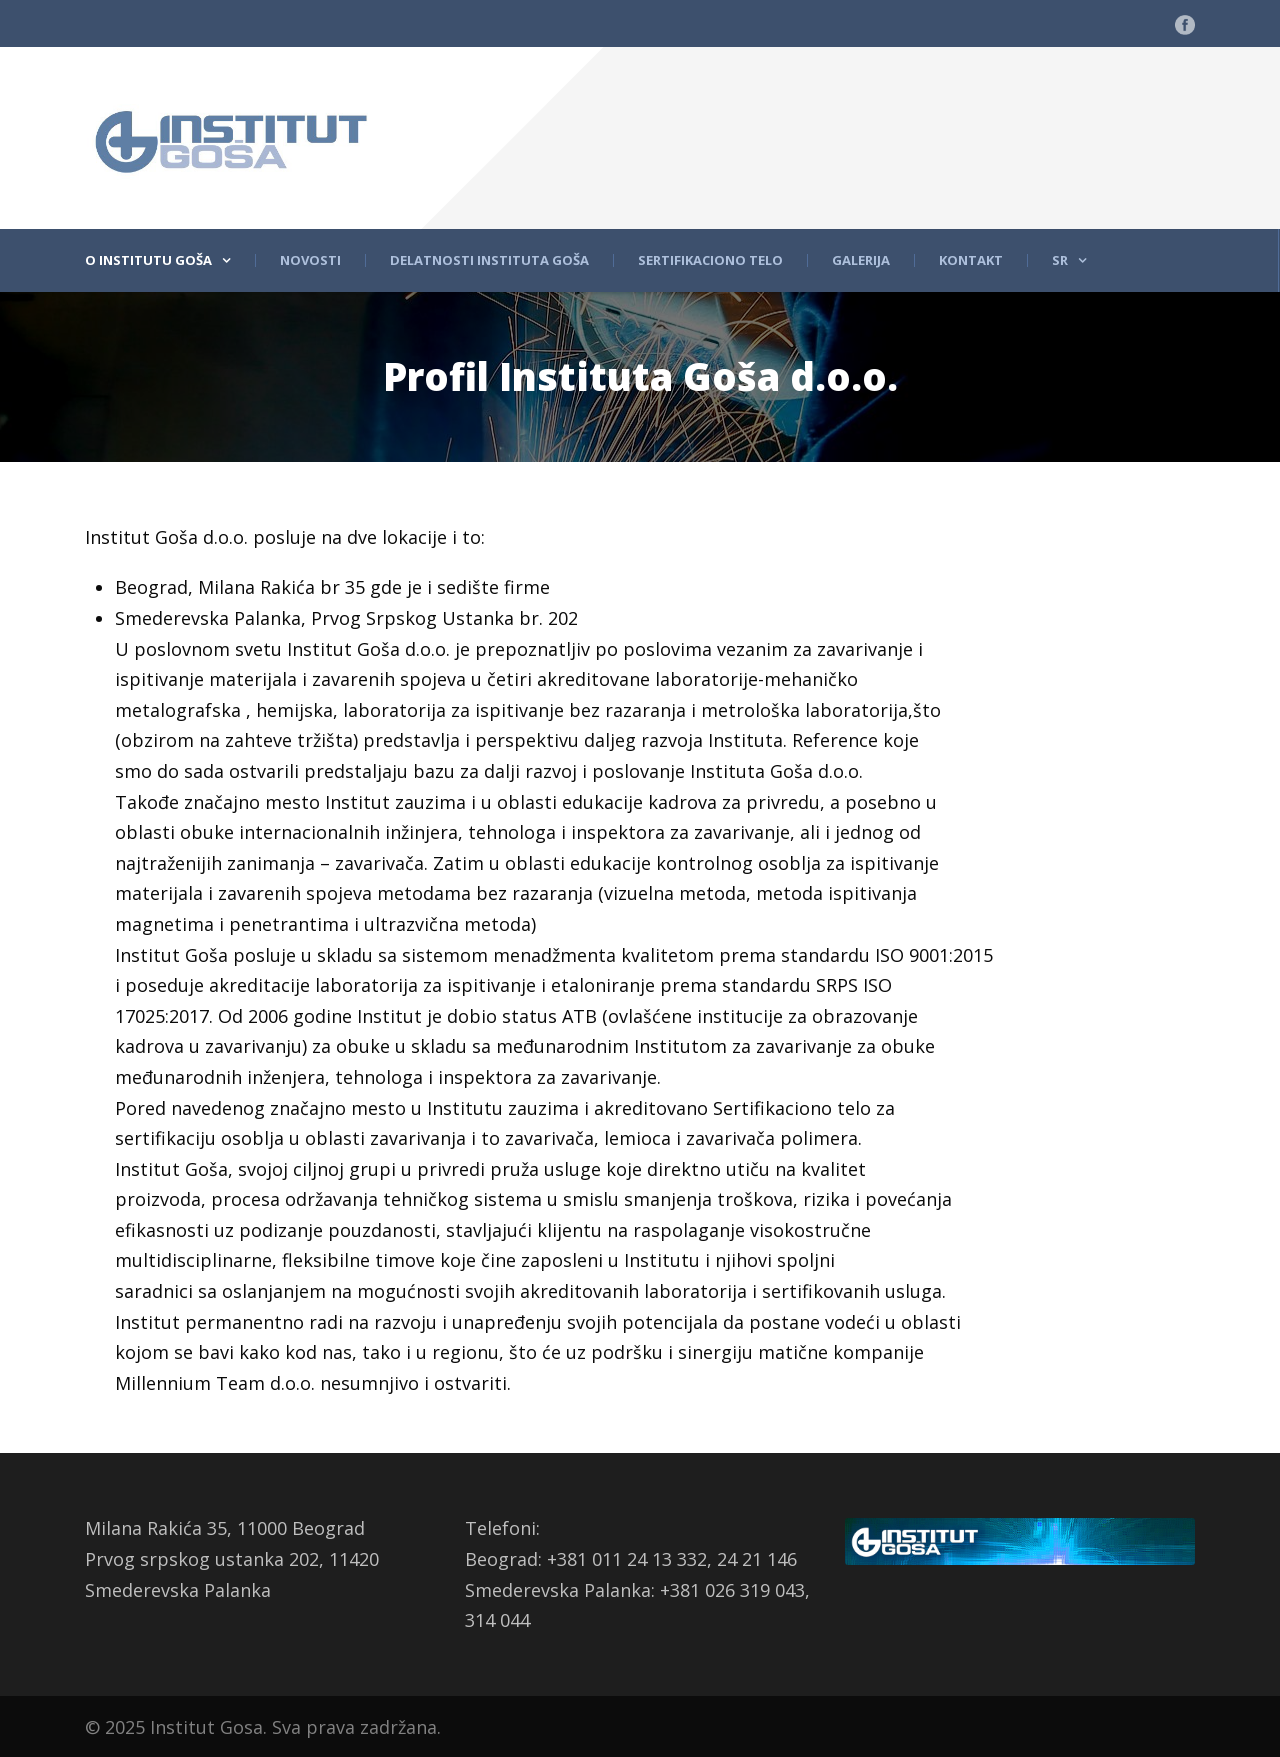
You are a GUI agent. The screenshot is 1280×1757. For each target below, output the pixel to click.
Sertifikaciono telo (710, 260)
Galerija (861, 260)
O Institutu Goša (148, 260)
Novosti (310, 260)
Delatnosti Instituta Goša (489, 260)
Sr (1060, 260)
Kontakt (971, 260)
